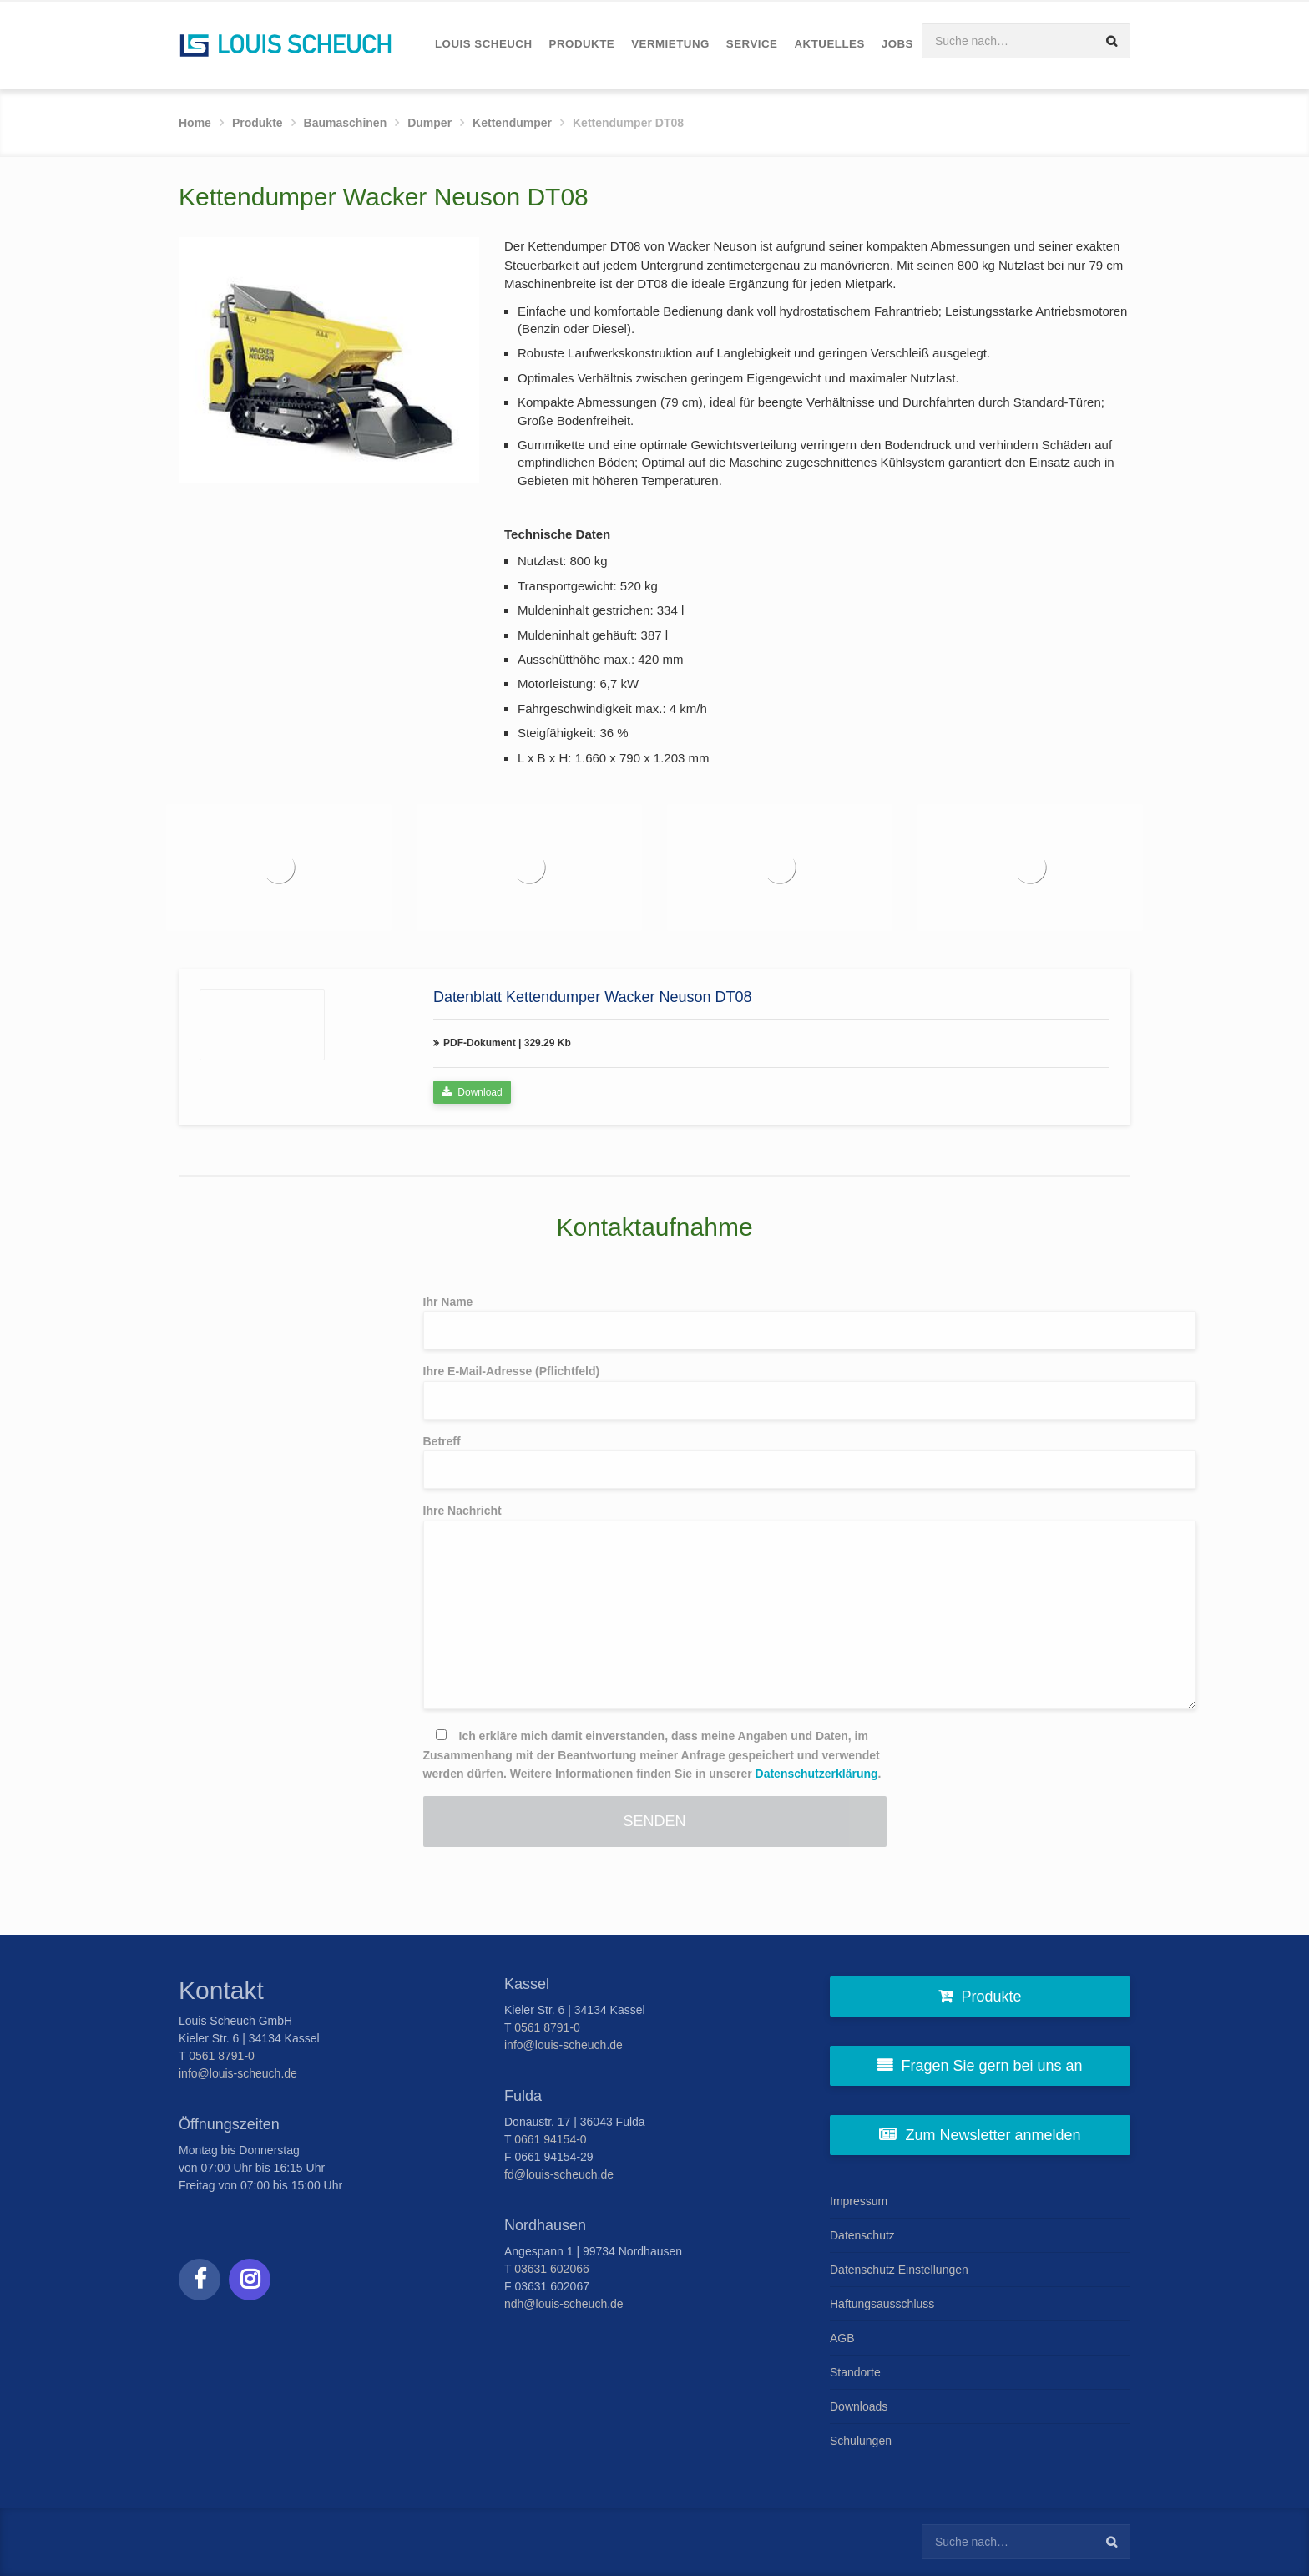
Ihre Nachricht (655, 1606)
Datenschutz (862, 2235)
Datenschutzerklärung (817, 1773)
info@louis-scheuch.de (238, 2073)
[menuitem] (484, 44)
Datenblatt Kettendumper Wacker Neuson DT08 (592, 997)
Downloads (858, 2406)
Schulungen (861, 2440)
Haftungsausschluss (882, 2303)
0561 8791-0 (222, 2055)
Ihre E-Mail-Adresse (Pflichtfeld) (655, 1392)
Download (472, 1092)
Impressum (858, 2201)
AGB (842, 2338)
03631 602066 (551, 2268)
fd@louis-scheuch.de (559, 2174)
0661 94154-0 (550, 2139)
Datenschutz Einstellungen (899, 2269)
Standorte (855, 2372)
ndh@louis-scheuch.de (564, 2303)
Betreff (655, 1462)
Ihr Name (655, 1322)
